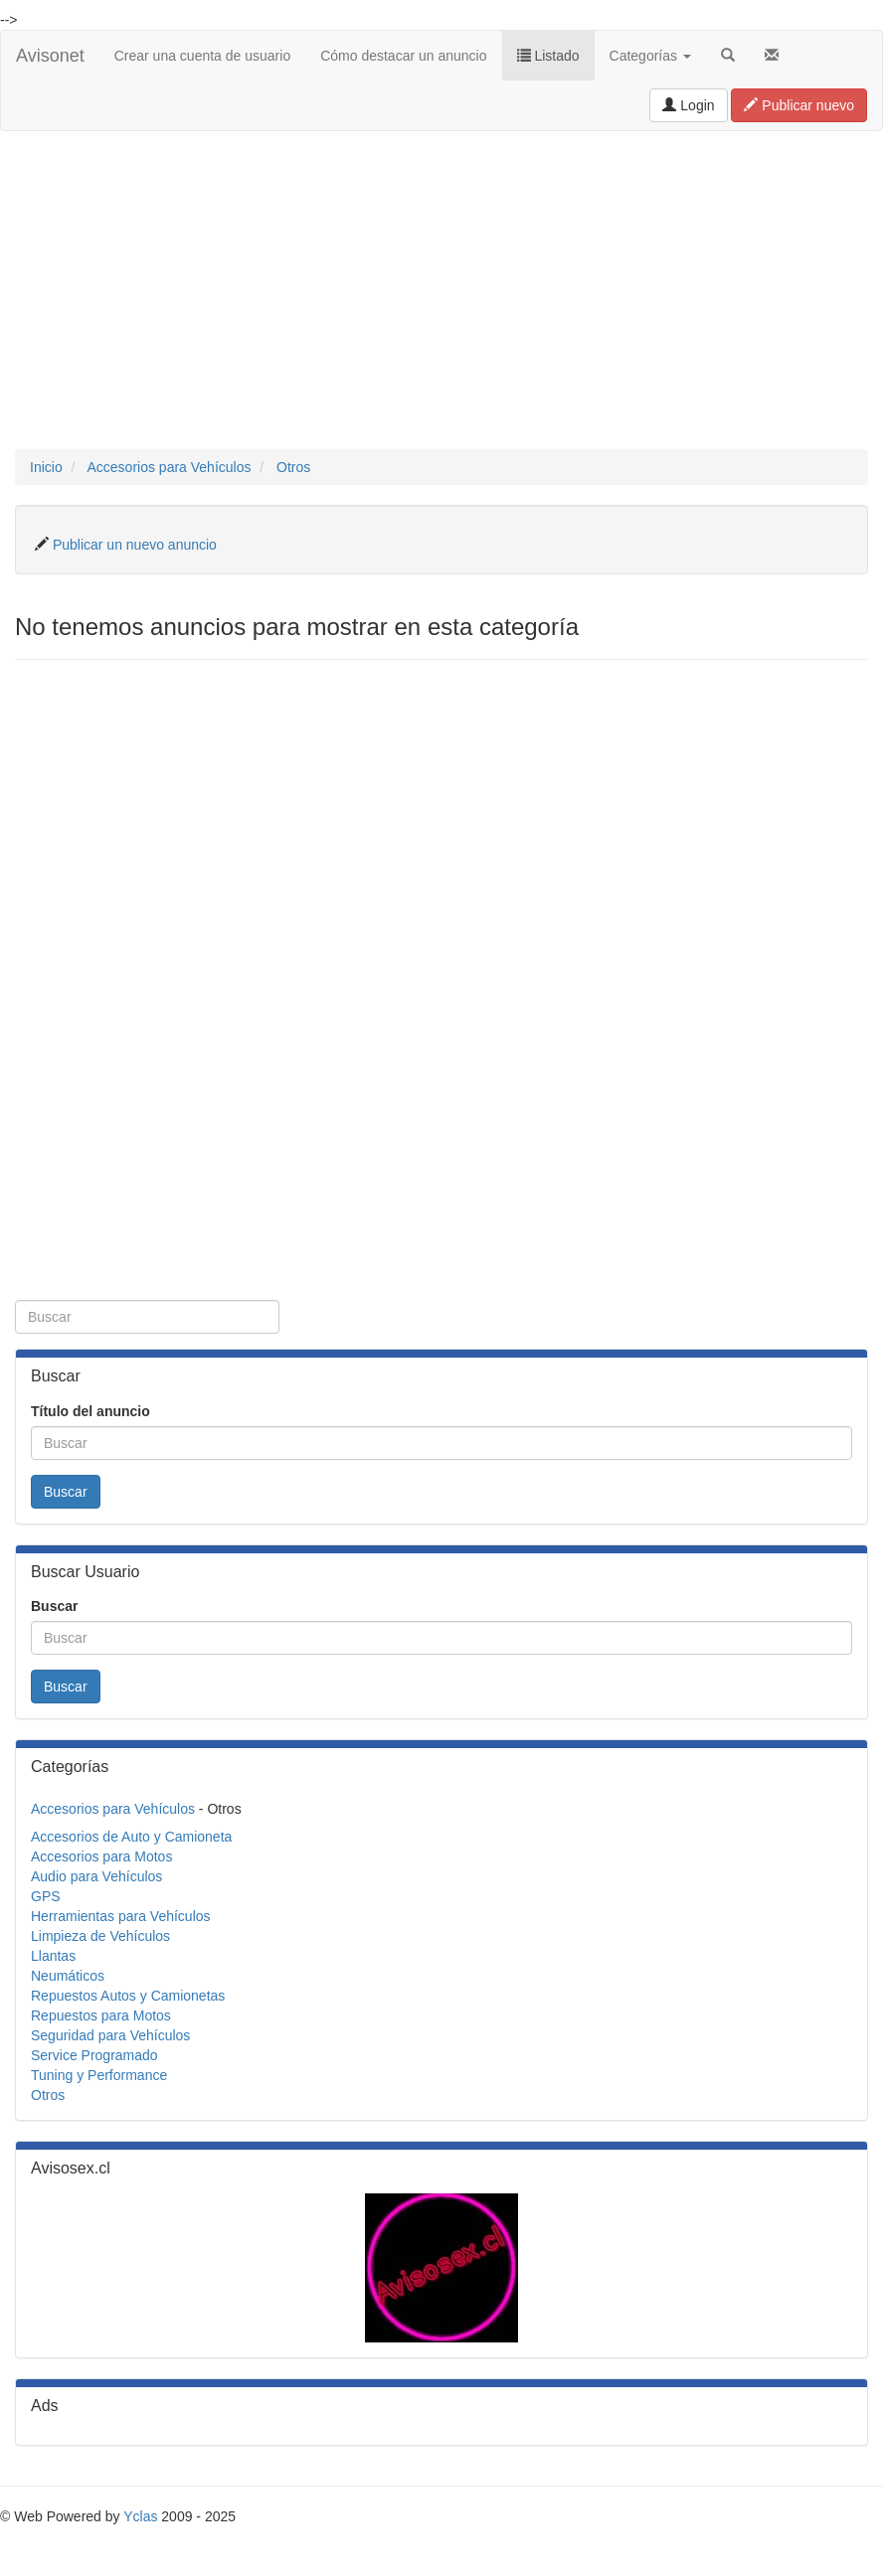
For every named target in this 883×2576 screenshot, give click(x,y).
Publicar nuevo (799, 105)
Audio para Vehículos (96, 1876)
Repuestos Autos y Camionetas (128, 1996)
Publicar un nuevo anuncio (135, 545)
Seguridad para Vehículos (110, 2035)
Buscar (66, 1492)
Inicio (46, 467)
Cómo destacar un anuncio (403, 56)
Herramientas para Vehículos (121, 1916)
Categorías (650, 56)
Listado (548, 56)
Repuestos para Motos (101, 2015)
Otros (293, 467)
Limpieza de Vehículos (100, 1936)
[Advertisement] (441, 290)
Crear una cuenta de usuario (202, 56)
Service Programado (94, 2055)
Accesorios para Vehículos (169, 467)
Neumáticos (67, 1976)
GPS (46, 1896)
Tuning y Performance (99, 2075)
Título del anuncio (90, 1411)
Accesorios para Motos (101, 1856)
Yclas (140, 2516)
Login (688, 105)
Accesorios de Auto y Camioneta (131, 1837)
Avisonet (50, 56)
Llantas (53, 1956)
